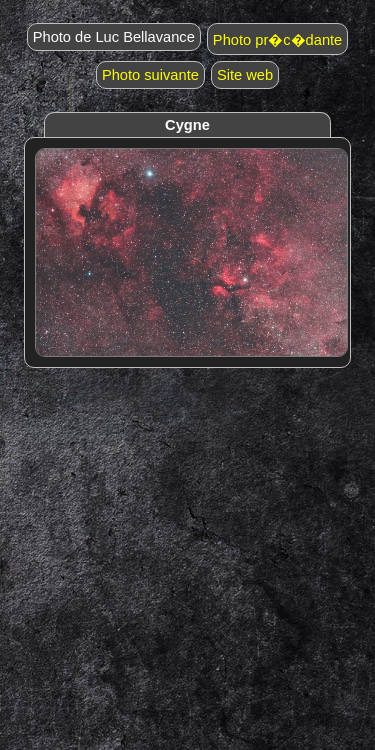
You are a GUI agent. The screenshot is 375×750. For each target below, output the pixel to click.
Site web (245, 75)
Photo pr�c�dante (277, 40)
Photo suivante (150, 75)
